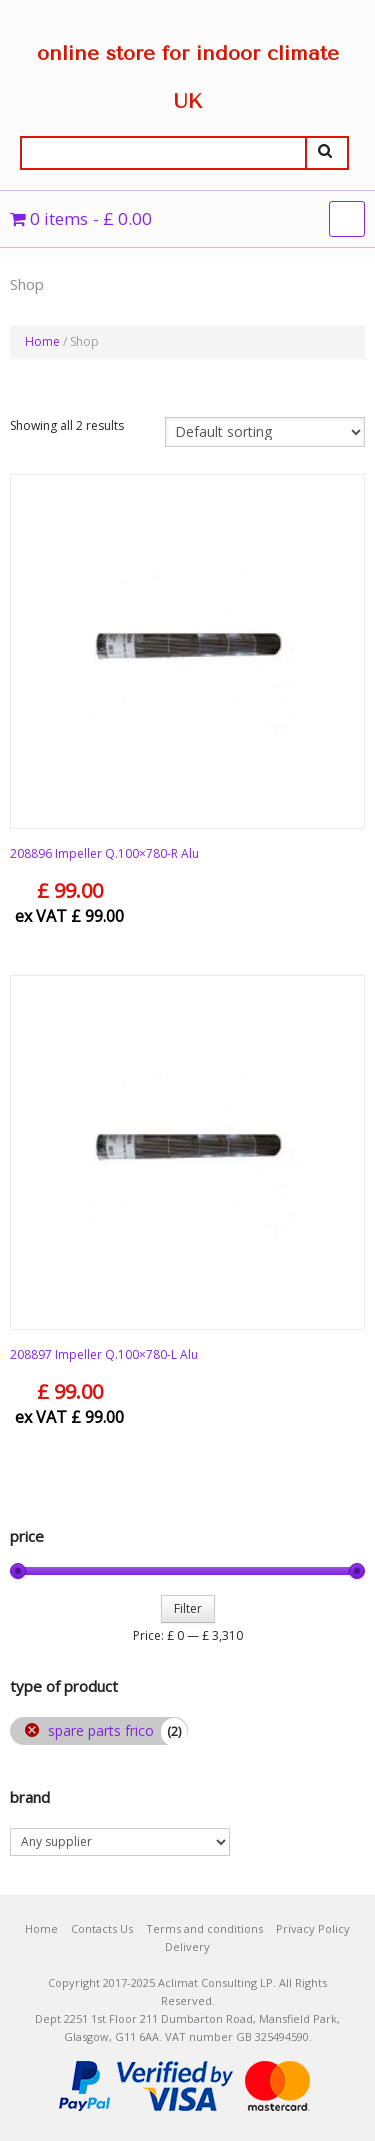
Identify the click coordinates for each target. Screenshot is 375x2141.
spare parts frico (101, 1730)
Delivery (187, 1946)
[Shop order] (265, 432)
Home (42, 341)
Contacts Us (102, 1928)
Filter (188, 1608)
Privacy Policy (313, 1928)
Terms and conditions (204, 1928)
